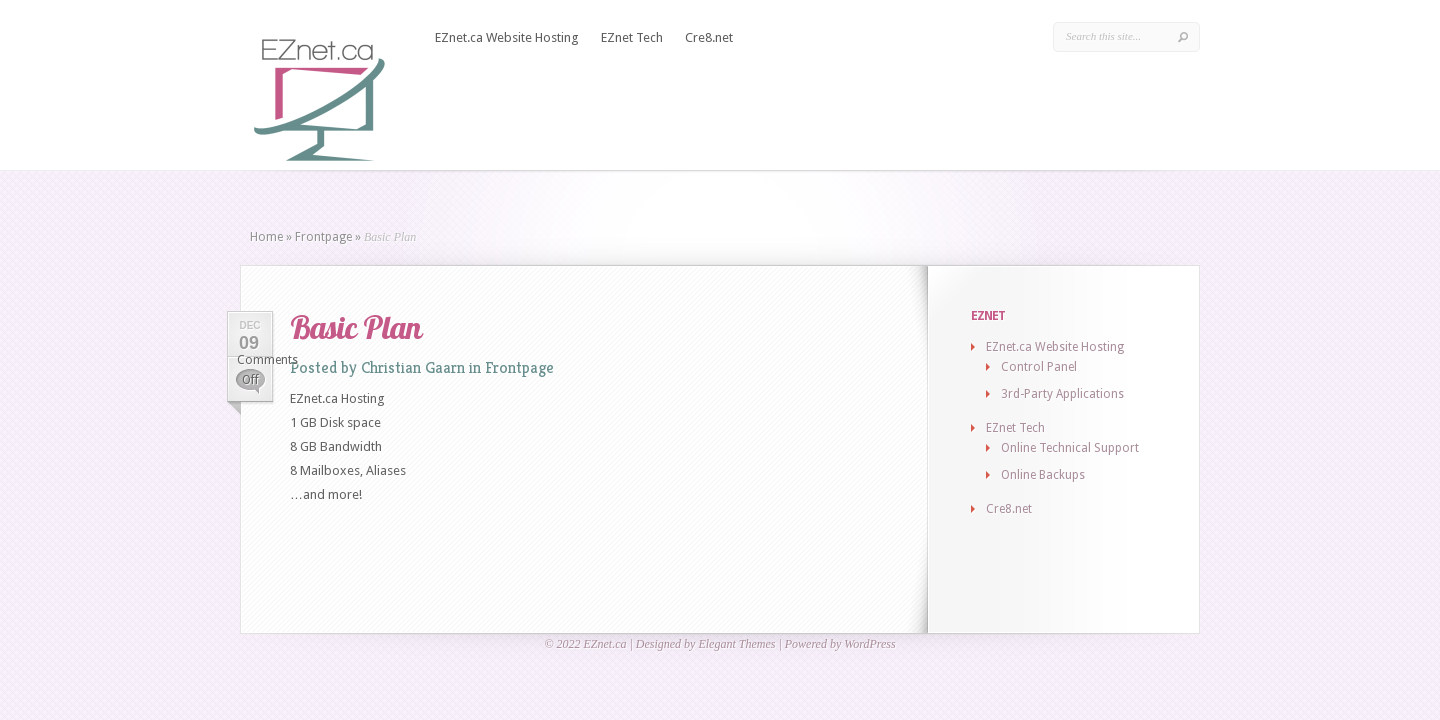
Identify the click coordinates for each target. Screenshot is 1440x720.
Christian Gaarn (413, 367)
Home (266, 237)
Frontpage (323, 237)
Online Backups (1043, 475)
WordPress (869, 644)
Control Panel (1039, 367)
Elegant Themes (736, 644)
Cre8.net (709, 37)
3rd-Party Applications (1062, 394)
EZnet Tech (632, 37)
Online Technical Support (1070, 448)
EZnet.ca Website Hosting (507, 37)
